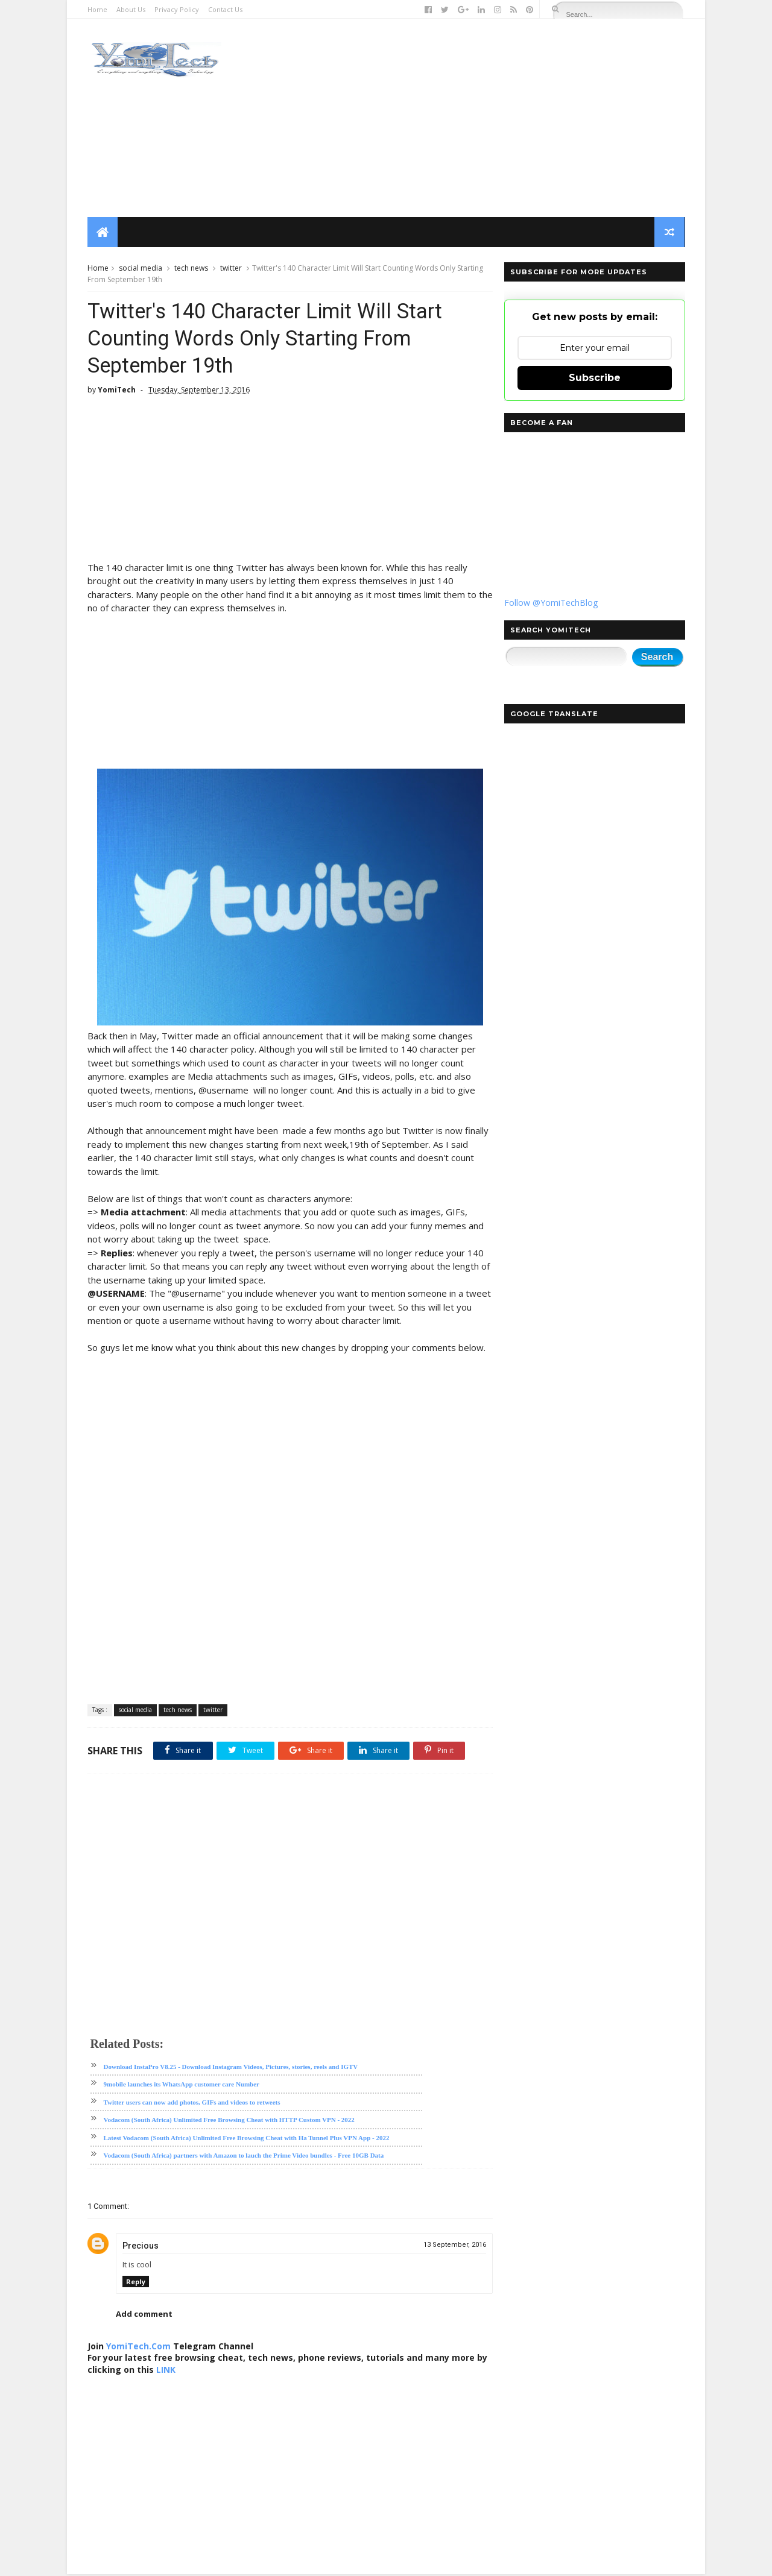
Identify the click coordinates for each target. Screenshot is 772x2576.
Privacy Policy (176, 9)
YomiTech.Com (138, 2348)
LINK (178, 2371)
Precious (140, 2247)
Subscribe (594, 378)
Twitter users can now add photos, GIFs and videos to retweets (192, 2104)
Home (97, 9)
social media (140, 268)
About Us (130, 9)
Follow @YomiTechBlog (550, 603)
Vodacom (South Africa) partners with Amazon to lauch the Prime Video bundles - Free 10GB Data (244, 2157)
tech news (191, 268)
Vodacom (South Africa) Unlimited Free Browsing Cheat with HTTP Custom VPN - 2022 (229, 2121)
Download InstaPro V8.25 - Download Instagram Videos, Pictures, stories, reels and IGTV (231, 2068)
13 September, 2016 (447, 2246)
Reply (135, 2283)
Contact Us (225, 9)
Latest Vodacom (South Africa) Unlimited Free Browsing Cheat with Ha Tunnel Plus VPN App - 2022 (247, 2139)
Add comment (144, 2315)
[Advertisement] (465, 118)
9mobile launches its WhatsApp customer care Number (182, 2085)
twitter (231, 268)
